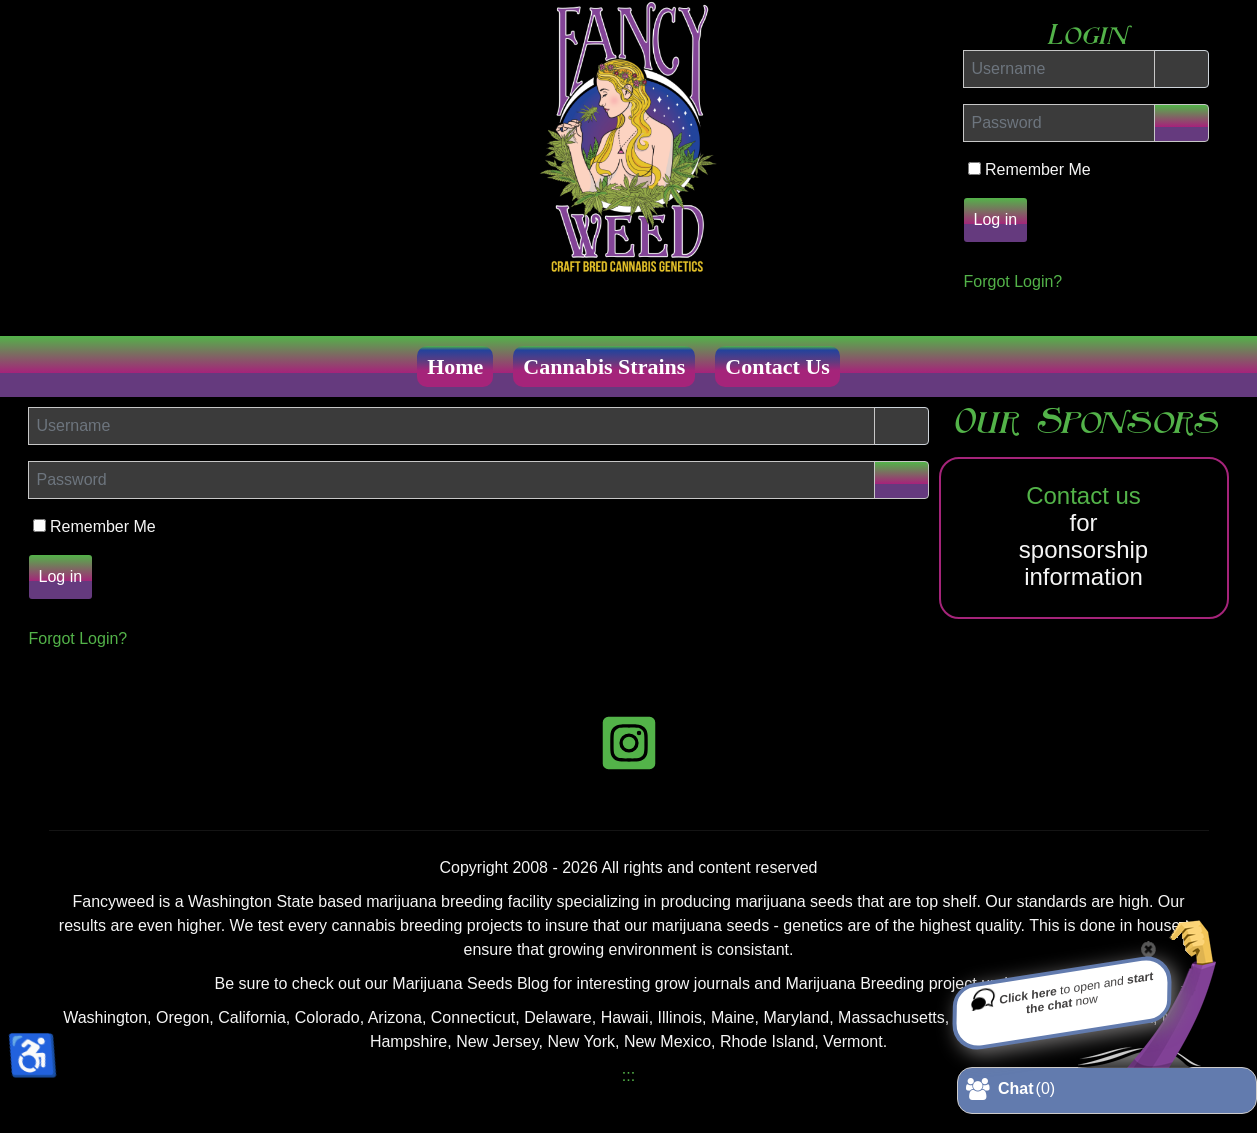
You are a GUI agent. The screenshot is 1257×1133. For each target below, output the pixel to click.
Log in (996, 219)
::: (628, 1075)
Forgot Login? (1013, 281)
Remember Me (1039, 169)
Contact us (1083, 495)
